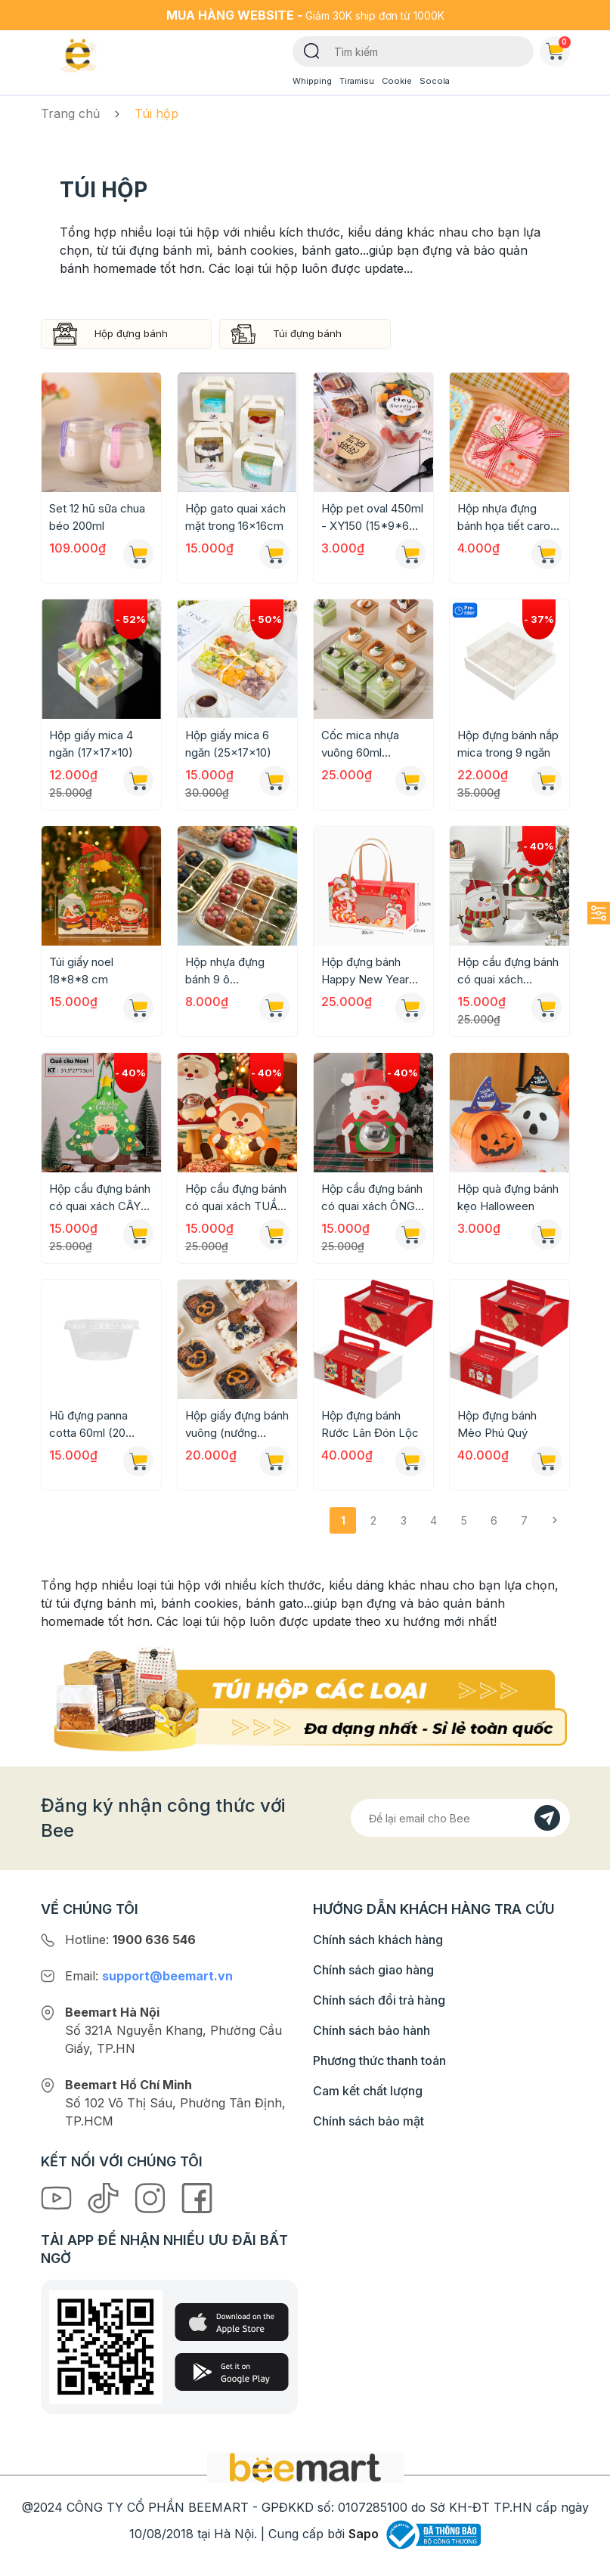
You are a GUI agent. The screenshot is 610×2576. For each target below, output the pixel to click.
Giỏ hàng (558, 48)
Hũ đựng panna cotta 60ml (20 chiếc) (88, 1424)
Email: (149, 1975)
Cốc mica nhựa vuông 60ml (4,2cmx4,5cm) (361, 744)
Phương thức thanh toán (379, 2060)
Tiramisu (356, 81)
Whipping (312, 81)
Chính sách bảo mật (368, 2121)
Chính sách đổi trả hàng (379, 2000)
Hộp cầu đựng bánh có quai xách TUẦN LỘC (235, 1198)
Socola (435, 81)
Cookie (397, 81)
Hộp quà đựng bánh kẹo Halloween (508, 1197)
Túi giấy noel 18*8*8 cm (81, 970)
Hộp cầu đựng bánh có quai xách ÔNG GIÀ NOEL (372, 1198)
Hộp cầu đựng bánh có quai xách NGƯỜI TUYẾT (508, 971)
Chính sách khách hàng (378, 1939)
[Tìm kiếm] (312, 50)
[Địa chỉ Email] (460, 1818)
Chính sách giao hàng (373, 1969)
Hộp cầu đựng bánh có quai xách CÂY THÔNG (99, 1198)
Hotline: (130, 1939)
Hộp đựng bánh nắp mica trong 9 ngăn (508, 744)
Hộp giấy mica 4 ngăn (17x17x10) (91, 744)
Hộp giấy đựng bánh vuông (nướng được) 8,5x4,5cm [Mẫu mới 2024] (237, 1424)
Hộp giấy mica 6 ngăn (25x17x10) (228, 744)
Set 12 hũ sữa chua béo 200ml (97, 517)
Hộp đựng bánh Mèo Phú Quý (497, 1424)
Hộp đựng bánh (131, 333)
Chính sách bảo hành (371, 2030)
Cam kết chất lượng (368, 2090)
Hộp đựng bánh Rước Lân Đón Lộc (370, 1424)
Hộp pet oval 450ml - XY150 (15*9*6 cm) (372, 517)
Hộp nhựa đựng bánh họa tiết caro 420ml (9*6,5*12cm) (503, 517)
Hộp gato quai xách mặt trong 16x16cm (235, 517)
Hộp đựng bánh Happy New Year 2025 (365, 971)
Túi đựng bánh (307, 333)
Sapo (363, 2533)
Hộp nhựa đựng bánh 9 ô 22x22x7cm (225, 971)
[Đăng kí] (547, 1817)
